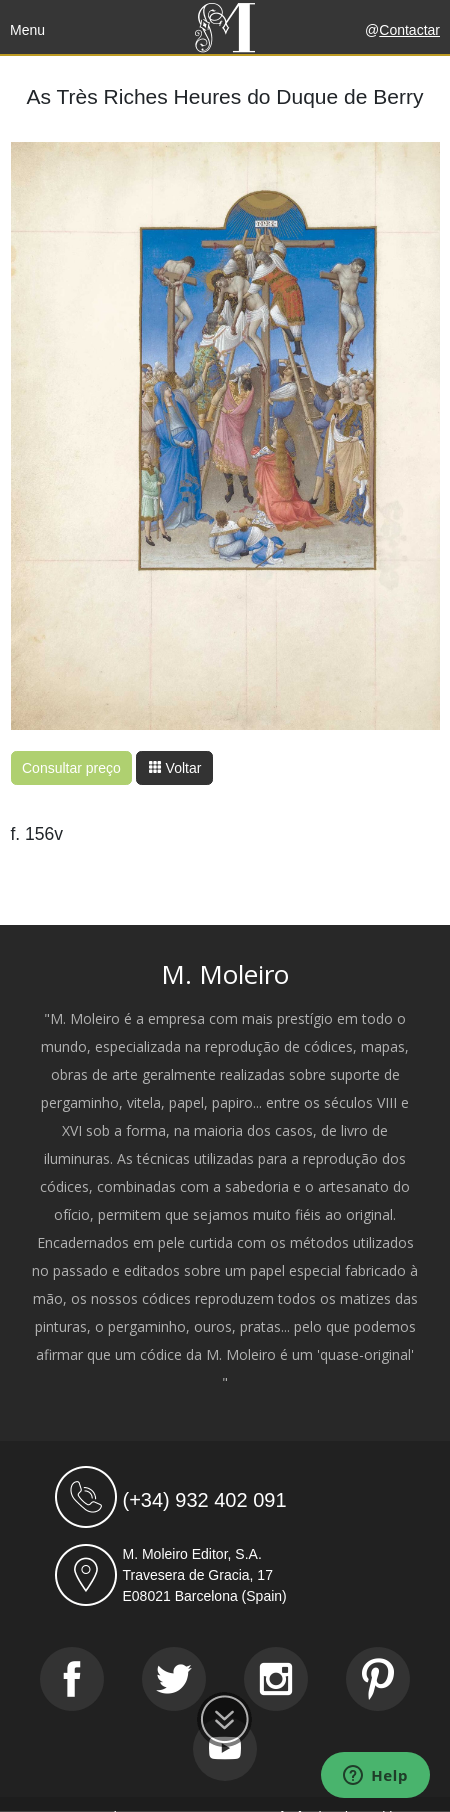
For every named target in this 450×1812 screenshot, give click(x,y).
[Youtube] (225, 1749)
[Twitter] (174, 1679)
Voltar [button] (175, 768)
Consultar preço (71, 768)
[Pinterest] (378, 1679)
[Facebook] (72, 1679)
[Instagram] (276, 1679)
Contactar (409, 30)
